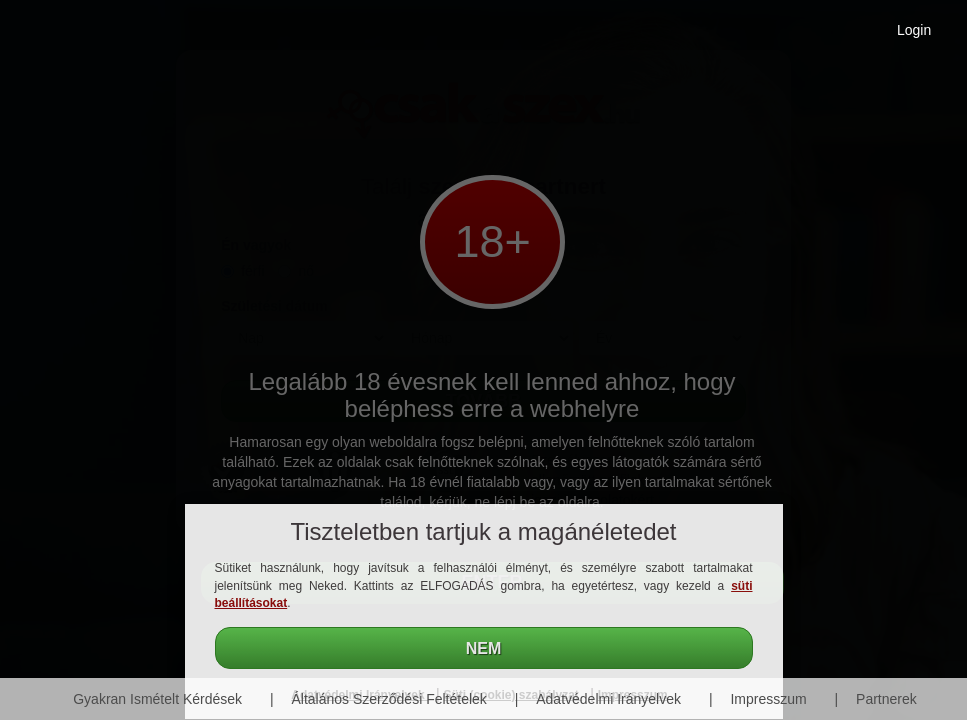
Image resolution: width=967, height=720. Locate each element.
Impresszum (768, 699)
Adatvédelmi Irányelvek (608, 699)
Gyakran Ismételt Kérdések (157, 699)
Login (914, 30)
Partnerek (886, 699)
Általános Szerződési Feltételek (389, 699)
